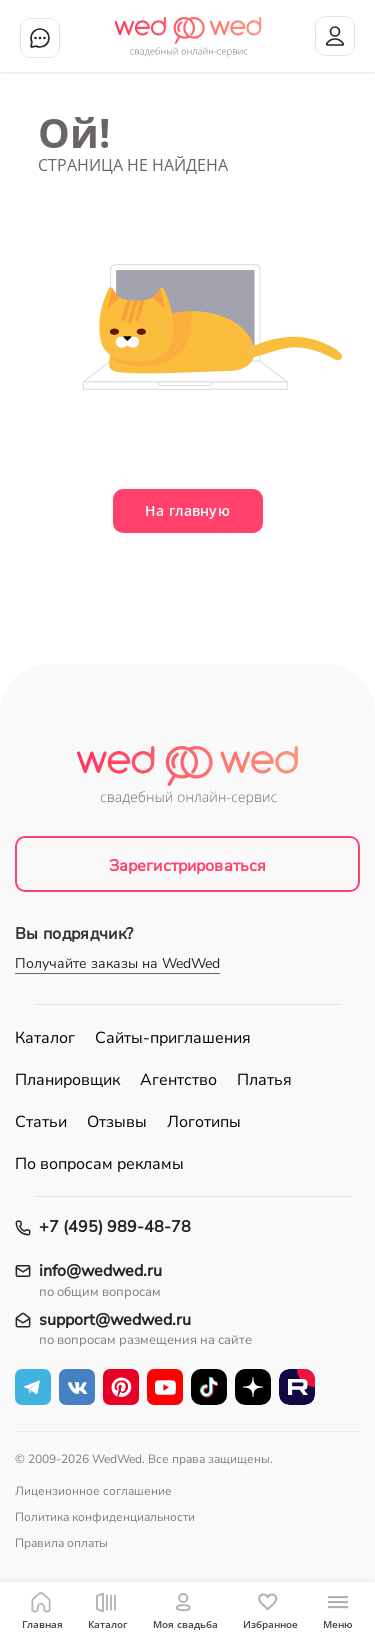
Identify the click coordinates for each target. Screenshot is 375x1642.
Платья (264, 1080)
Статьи (41, 1122)
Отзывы (117, 1122)
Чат (40, 38)
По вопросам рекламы (99, 1164)
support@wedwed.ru (115, 1320)
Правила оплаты (61, 1543)
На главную (187, 510)
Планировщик (67, 1080)
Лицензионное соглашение (93, 1491)
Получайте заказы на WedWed (117, 963)
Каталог (45, 1038)
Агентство (178, 1080)
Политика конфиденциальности (105, 1517)
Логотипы (204, 1122)
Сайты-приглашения (173, 1038)
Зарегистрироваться (188, 866)
